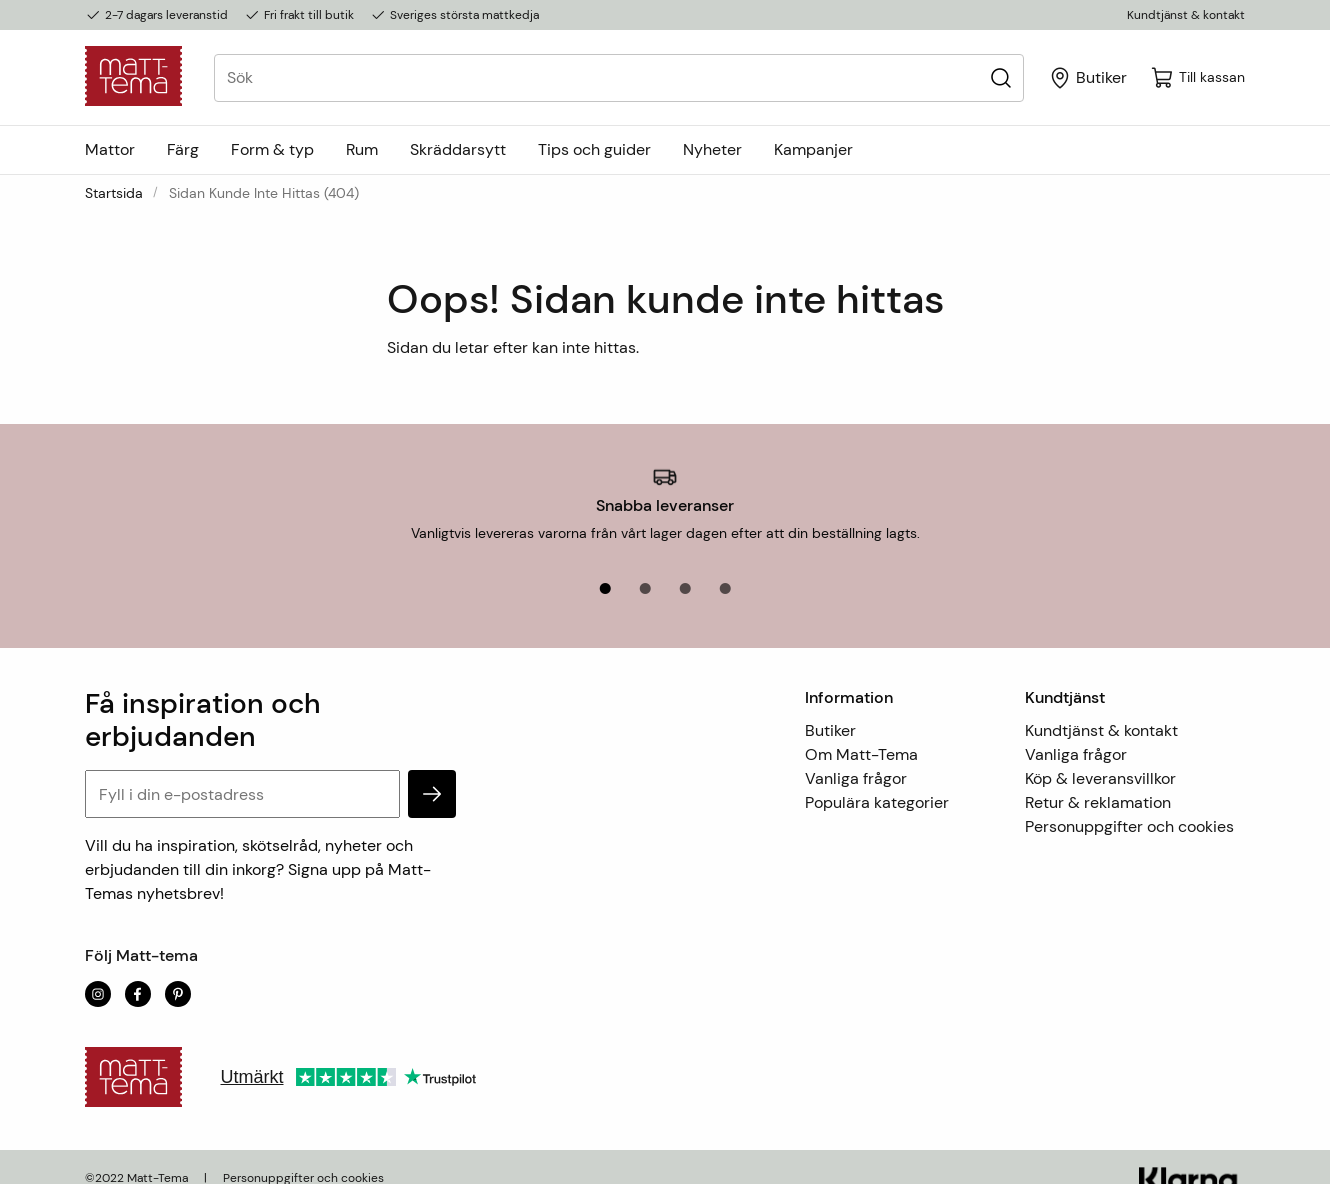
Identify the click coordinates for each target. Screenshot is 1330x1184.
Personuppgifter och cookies (1129, 804)
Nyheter (712, 149)
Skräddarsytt (458, 149)
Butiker (830, 708)
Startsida (114, 193)
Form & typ (272, 149)
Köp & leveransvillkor (1100, 756)
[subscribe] (432, 772)
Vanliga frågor (856, 756)
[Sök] (1000, 77)
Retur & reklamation (1098, 780)
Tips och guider (594, 149)
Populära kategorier (877, 780)
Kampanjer (813, 149)
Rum (362, 149)
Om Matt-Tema (861, 732)
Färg (183, 149)
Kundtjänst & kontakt (1186, 15)
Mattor (110, 149)
